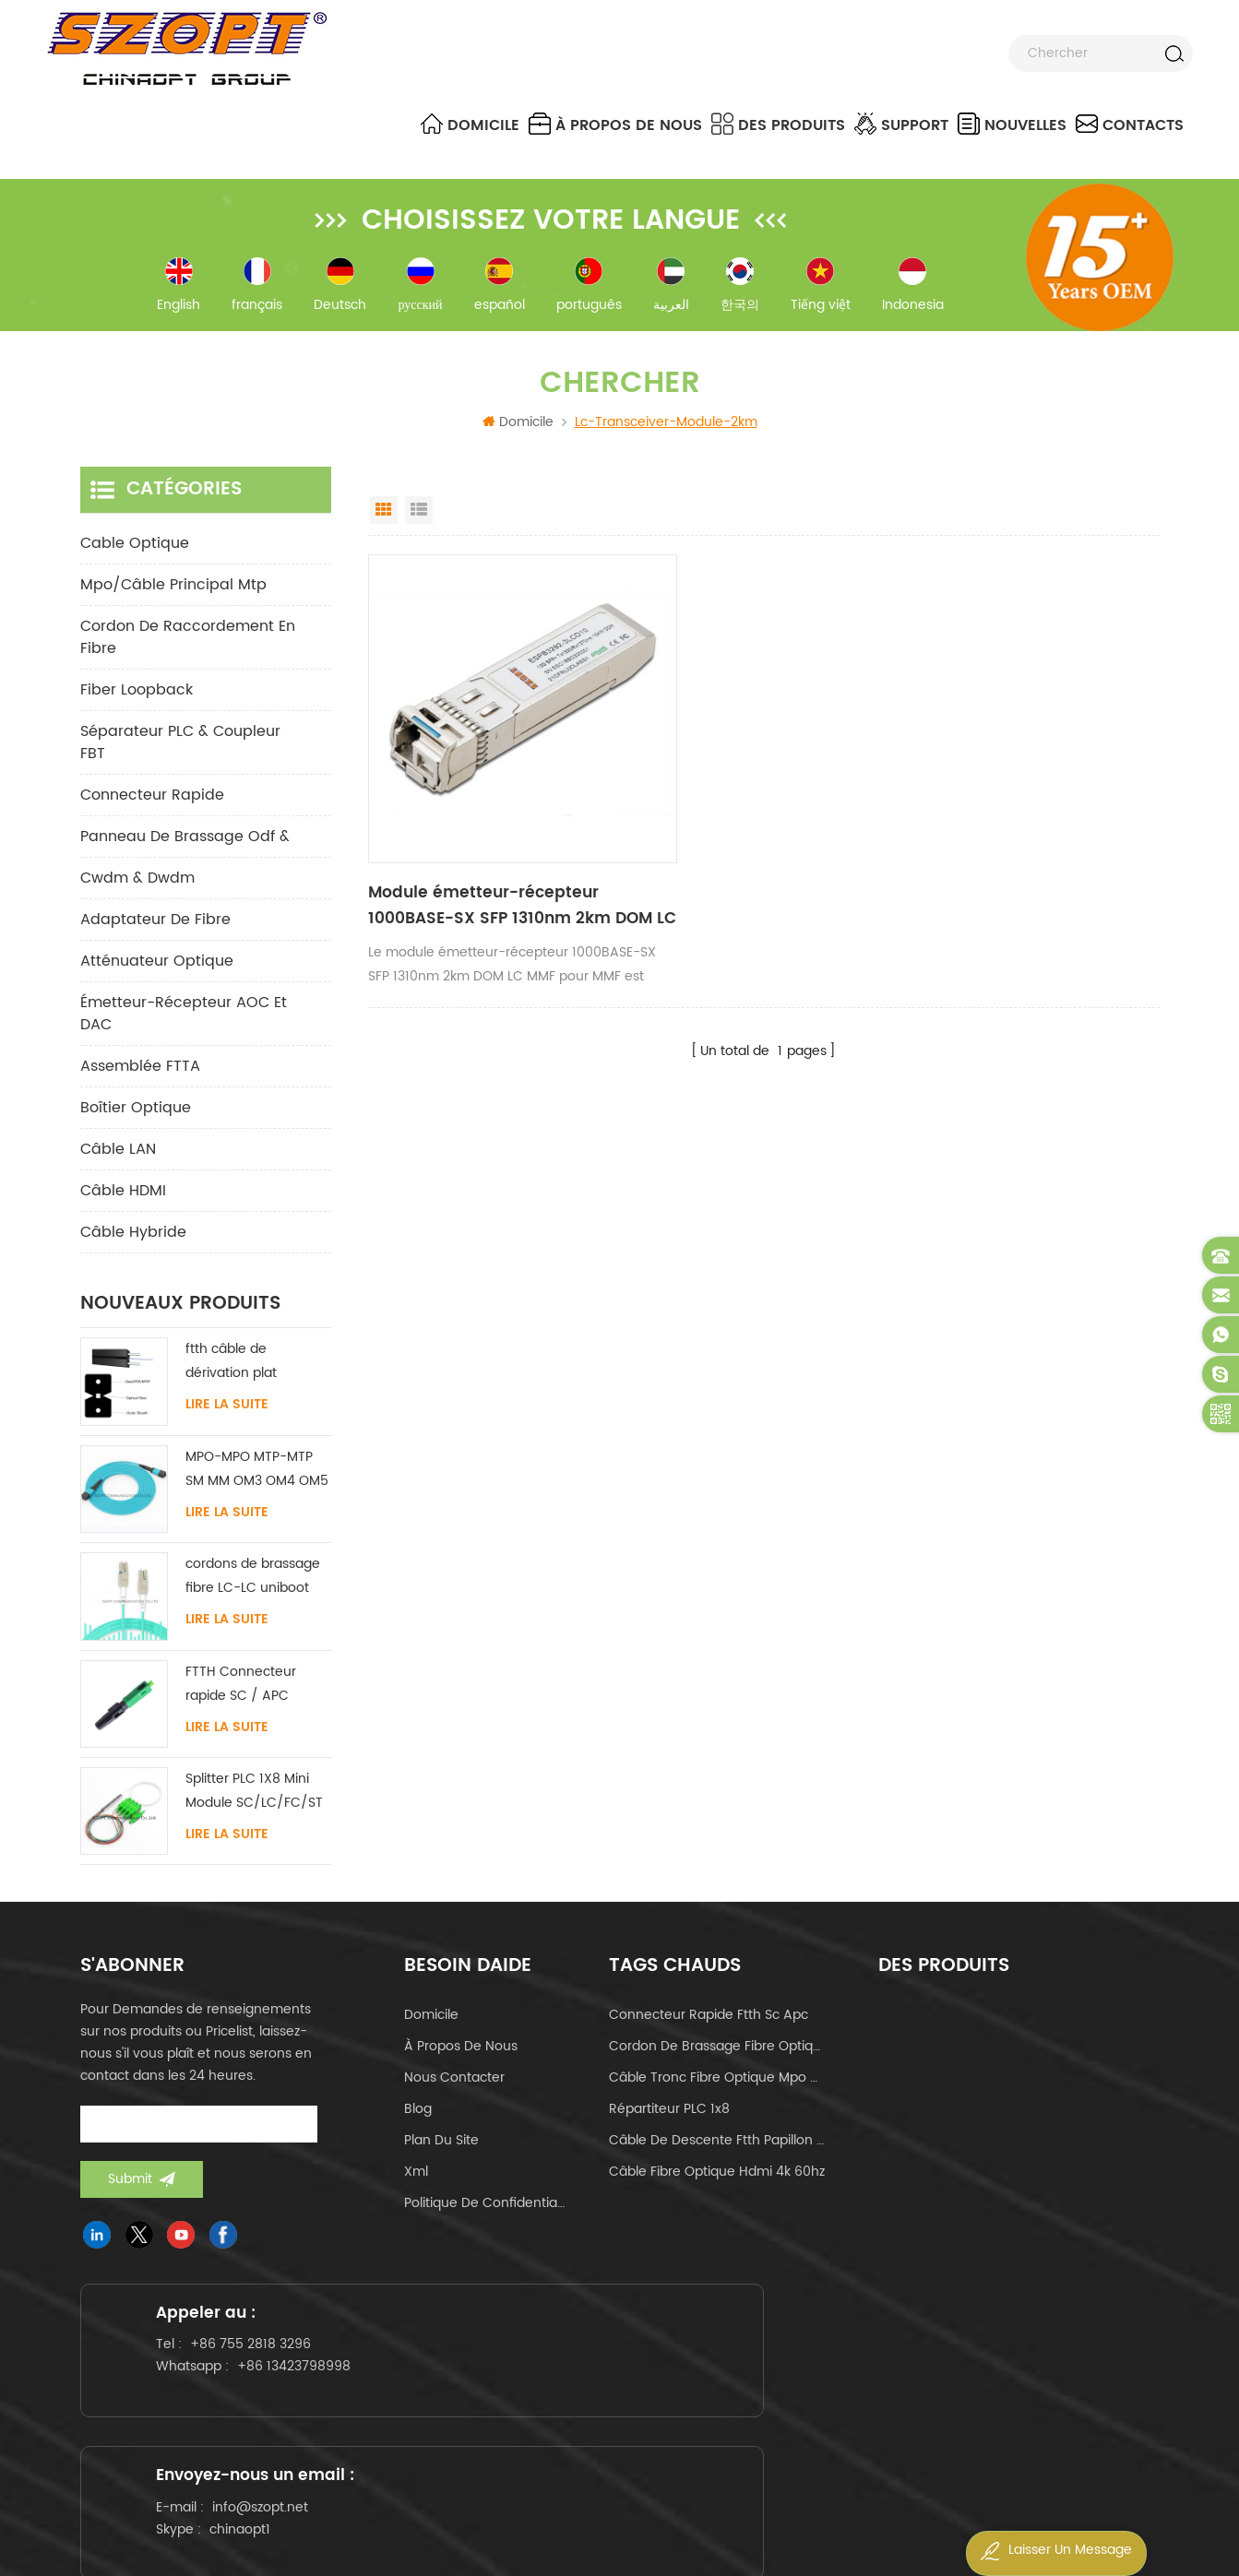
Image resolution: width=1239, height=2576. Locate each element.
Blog (418, 2120)
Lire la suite (226, 1416)
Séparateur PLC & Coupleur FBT (180, 753)
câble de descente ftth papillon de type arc (717, 2151)
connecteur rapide (152, 806)
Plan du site (441, 2151)
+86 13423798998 (311, 2405)
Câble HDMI (123, 1202)
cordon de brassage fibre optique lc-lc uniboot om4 (717, 2057)
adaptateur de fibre (155, 931)
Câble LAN (118, 1160)
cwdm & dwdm (137, 889)
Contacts (1130, 125)
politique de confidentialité (485, 2214)
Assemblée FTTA (140, 1077)
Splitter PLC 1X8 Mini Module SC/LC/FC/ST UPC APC (254, 1802)
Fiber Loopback (136, 701)
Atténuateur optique (156, 972)
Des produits (778, 125)
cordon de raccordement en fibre (187, 648)
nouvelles (1012, 125)
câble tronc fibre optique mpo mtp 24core (717, 2088)
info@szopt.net (641, 2401)
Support (901, 125)
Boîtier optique (135, 1119)
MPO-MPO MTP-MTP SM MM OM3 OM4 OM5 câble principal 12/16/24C (256, 1480)
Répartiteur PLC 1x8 (669, 2120)
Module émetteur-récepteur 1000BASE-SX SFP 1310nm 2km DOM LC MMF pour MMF (481, 854)
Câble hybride (133, 1243)
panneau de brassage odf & (185, 848)
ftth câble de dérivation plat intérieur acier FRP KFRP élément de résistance (242, 1372)
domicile (431, 2025)
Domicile (470, 125)
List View (419, 521)
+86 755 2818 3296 (268, 2382)
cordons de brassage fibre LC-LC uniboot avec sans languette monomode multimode (252, 1587)
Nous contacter (454, 2088)
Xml (416, 2182)
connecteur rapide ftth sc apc (708, 2025)
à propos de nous (615, 125)
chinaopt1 (620, 2423)
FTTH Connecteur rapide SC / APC (240, 1693)
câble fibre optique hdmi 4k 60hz (717, 2182)
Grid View (384, 521)
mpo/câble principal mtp (173, 596)
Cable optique (134, 554)
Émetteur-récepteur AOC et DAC (183, 1025)
